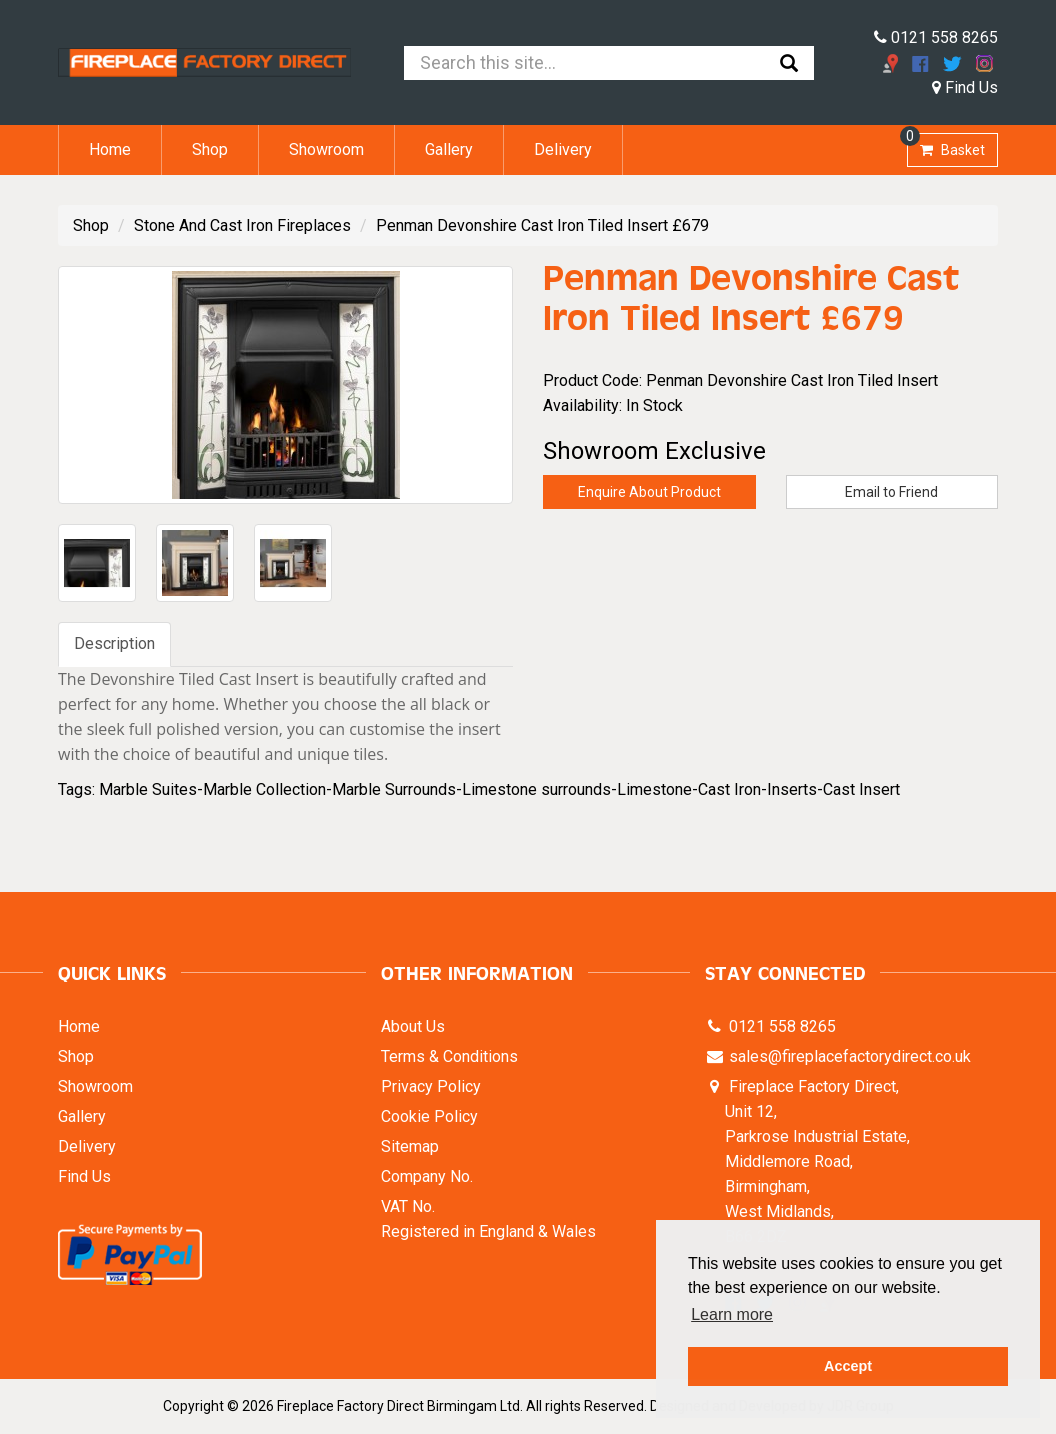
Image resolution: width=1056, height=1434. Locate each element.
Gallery (449, 149)
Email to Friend (891, 492)
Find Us (965, 87)
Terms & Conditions (449, 1056)
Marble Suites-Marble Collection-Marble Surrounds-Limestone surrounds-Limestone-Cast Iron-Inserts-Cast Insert (499, 789)
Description (114, 643)
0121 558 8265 (936, 37)
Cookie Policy (429, 1116)
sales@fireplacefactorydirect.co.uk (848, 1056)
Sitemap (410, 1146)
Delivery (563, 149)
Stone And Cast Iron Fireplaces (242, 225)
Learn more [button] (732, 1314)
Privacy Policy (431, 1086)
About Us (413, 1026)
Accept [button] (848, 1366)
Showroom (326, 149)
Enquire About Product (649, 492)
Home (110, 149)
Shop (210, 149)
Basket (946, 145)
